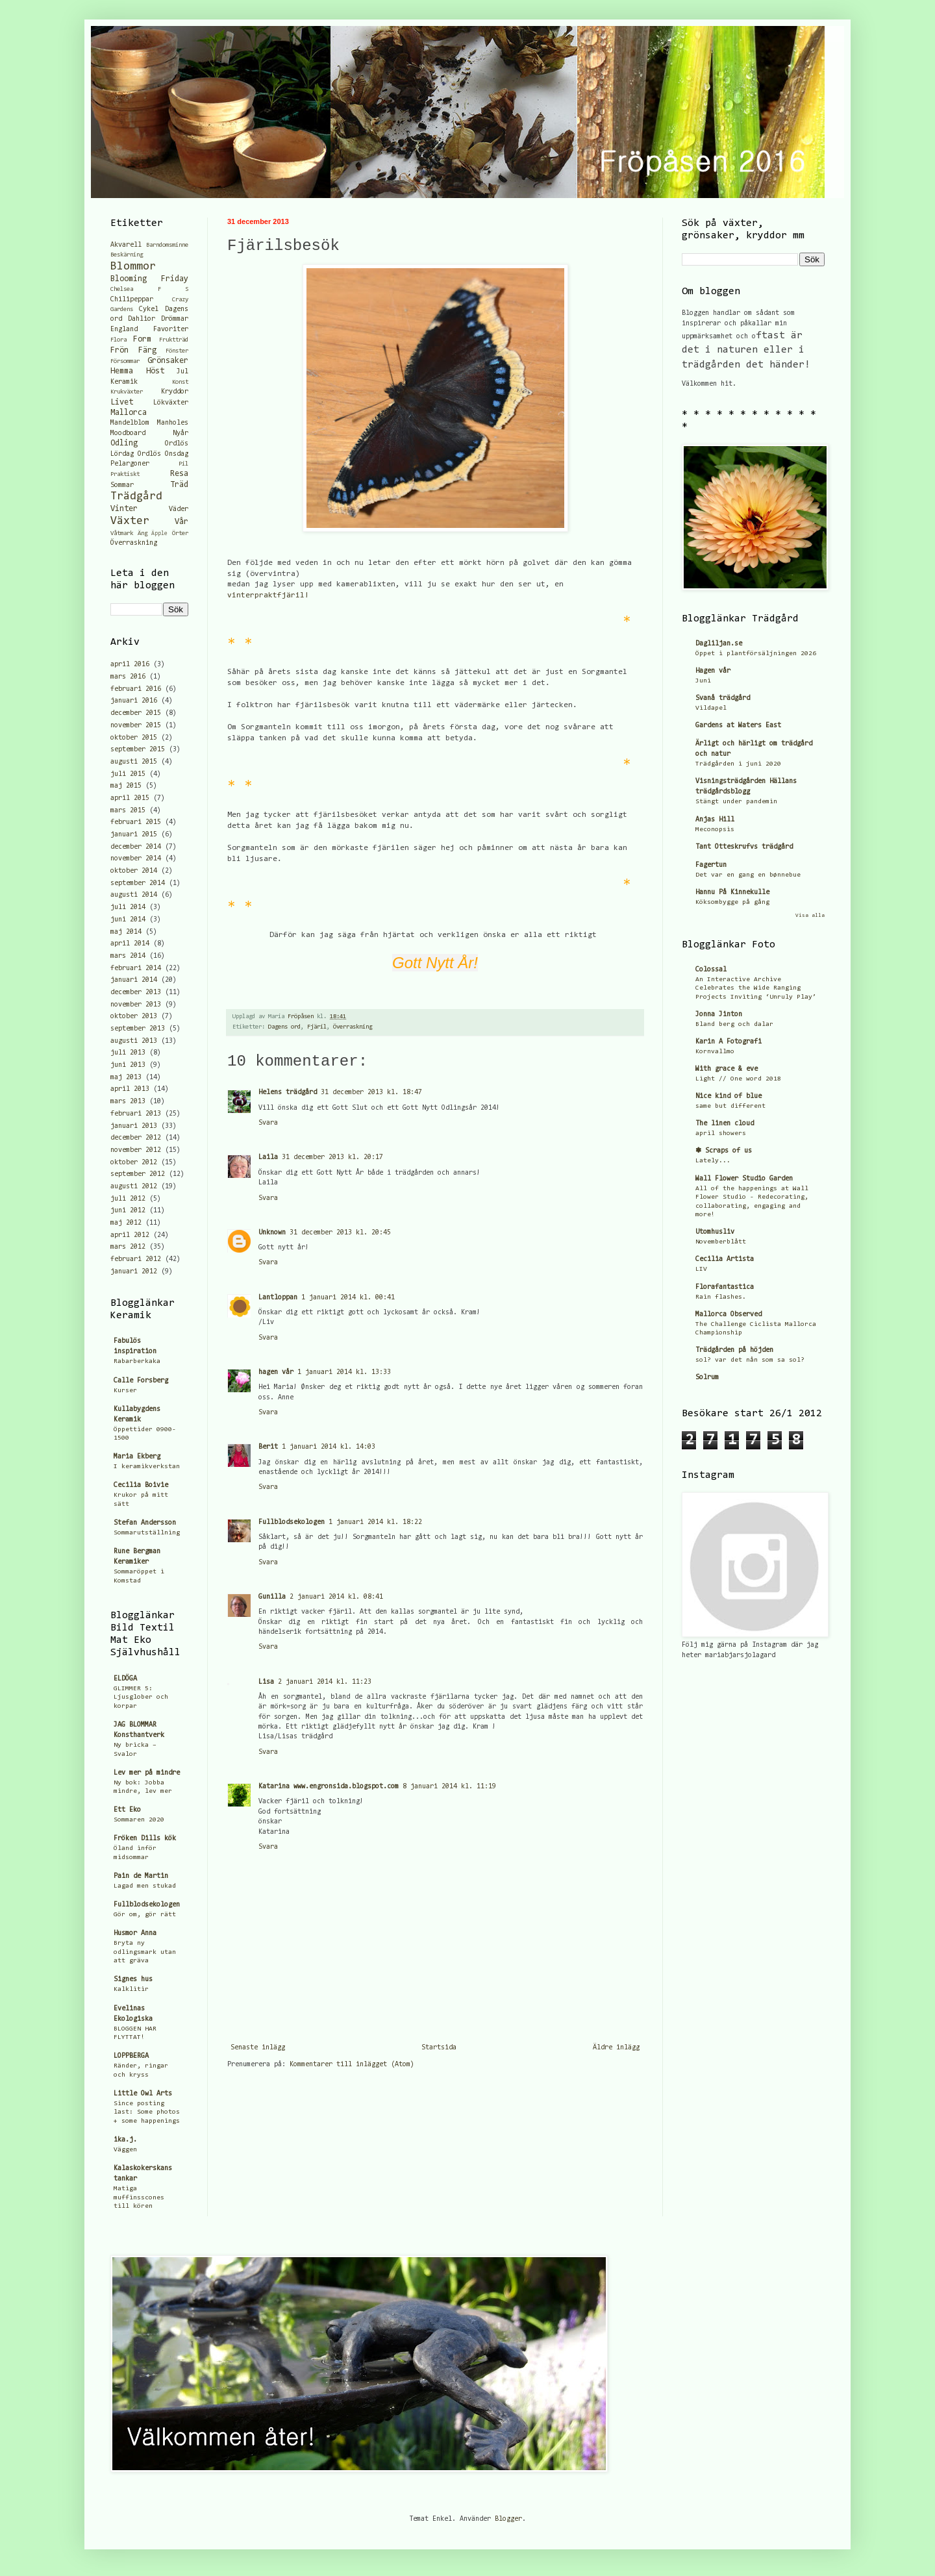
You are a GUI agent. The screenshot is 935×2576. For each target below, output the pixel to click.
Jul (182, 371)
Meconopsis (714, 829)
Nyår (180, 433)
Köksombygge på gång (732, 902)
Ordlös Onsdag (163, 454)
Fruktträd (173, 340)
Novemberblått (720, 1241)
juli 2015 (127, 774)
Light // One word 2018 (738, 1078)
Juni (703, 680)
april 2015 (129, 798)
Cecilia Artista (724, 1259)
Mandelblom (129, 423)
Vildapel (711, 708)
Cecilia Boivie (141, 1485)
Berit (268, 1447)
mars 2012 (127, 1247)
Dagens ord (284, 1027)
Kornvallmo (714, 1051)
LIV (701, 1269)
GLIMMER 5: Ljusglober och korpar (141, 1697)
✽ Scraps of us (723, 1151)
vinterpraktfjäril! (268, 595)
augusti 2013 (133, 1041)
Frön (119, 350)
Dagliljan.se (718, 643)
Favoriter (170, 329)
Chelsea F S (149, 289)
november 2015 (135, 725)
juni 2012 (127, 1210)
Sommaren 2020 (139, 1819)
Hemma (121, 371)
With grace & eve (726, 1069)
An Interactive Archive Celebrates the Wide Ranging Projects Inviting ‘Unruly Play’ (755, 988)
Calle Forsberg (141, 1380)
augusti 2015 (133, 762)
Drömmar (174, 319)
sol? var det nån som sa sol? (749, 1360)
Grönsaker (167, 360)
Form (142, 339)
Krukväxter (126, 392)
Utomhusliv (714, 1232)
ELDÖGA (125, 1678)
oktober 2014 (133, 871)
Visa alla (810, 915)
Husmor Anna (135, 1933)
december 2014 (135, 847)
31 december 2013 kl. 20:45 (340, 1232)
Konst (180, 382)
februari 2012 (135, 1259)
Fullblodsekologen (291, 1522)
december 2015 (135, 713)
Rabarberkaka (137, 1361)
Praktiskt (125, 474)
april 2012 (129, 1235)
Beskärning (126, 255)
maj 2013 (126, 1077)
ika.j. (125, 2140)
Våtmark (121, 534)
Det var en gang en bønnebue (748, 875)
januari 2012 (133, 1271)
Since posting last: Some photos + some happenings (147, 2112)
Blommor (133, 267)
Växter (129, 521)
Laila (268, 1157)
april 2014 (129, 943)
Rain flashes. (720, 1297)
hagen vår (275, 1372)
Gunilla (272, 1597)
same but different (730, 1106)
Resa (179, 473)
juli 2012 (127, 1199)
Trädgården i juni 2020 (738, 764)
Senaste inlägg (258, 2047)
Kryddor (174, 391)
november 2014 (135, 858)
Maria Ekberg (137, 1456)
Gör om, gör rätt (145, 1914)
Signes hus (133, 1979)
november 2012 (135, 1150)
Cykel (148, 309)
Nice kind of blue (728, 1096)
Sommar (122, 485)
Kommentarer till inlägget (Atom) (352, 2064)
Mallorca (128, 412)
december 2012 (135, 1138)
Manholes (172, 423)
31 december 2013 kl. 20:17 (332, 1157)
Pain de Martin (141, 1876)
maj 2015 (126, 786)
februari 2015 (135, 822)
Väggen (125, 2149)
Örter (180, 534)
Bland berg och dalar (734, 1024)
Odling (124, 443)
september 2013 (137, 1028)
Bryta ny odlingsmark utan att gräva (145, 1952)
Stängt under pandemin (736, 801)
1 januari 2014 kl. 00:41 (348, 1297)
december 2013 (135, 992)
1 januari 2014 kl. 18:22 (375, 1522)
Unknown (272, 1232)
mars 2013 (127, 1101)
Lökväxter (170, 402)
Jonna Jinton (718, 1014)
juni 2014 (127, 919)
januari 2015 (133, 834)
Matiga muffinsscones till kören (139, 2197)
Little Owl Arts (143, 2093)
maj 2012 (126, 1223)
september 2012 (137, 1174)
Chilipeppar (131, 299)
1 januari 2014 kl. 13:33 (344, 1372)
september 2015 (137, 749)
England (124, 329)
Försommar (125, 361)
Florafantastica (724, 1287)
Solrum (707, 1377)
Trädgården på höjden (734, 1350)
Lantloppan (277, 1297)
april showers (720, 1133)
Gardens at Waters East (738, 725)
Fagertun (711, 865)
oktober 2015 (133, 738)
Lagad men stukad (145, 1886)
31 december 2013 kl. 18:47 (371, 1092)
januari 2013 (133, 1126)
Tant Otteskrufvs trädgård (744, 847)
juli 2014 (127, 907)
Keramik (124, 382)
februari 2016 (135, 689)
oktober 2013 (133, 1016)
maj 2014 (126, 932)
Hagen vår (712, 671)
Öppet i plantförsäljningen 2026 (755, 653)
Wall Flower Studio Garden (744, 1178)
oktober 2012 (133, 1162)
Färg (147, 350)
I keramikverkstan (147, 1466)
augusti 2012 (133, 1186)
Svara (268, 1123)
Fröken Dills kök (145, 1838)
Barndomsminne (167, 245)
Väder (178, 509)
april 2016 (129, 664)
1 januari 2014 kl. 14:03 (328, 1447)
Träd (179, 485)
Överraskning (352, 1027)
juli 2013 (127, 1053)
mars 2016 (127, 677)
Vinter (124, 509)
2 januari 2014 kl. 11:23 (324, 1682)
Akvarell (126, 245)
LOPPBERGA (131, 2056)
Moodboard (127, 433)
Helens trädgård (287, 1092)
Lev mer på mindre (147, 1773)
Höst (155, 371)
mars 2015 (127, 810)
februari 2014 (135, 968)
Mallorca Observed (728, 1314)
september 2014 (137, 883)
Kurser (125, 1390)
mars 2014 (127, 956)
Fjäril (317, 1027)
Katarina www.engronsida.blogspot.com (328, 1786)
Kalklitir (131, 1989)
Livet (121, 402)
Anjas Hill (714, 819)
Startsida (438, 2047)
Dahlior (141, 319)
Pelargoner (129, 464)
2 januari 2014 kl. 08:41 (336, 1597)
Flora (118, 340)
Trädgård (136, 497)
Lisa (266, 1682)
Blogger (508, 2519)
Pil (183, 464)
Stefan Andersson (145, 1523)
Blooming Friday (149, 279)
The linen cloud (724, 1123)
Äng (142, 534)
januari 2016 (133, 701)
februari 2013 (135, 1114)
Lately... (712, 1160)
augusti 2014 (133, 895)
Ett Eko (127, 1810)
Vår (181, 522)
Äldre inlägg (616, 2047)
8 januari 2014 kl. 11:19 (449, 1786)
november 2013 (135, 1004)
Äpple (159, 533)
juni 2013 (127, 1065)
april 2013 (129, 1089)
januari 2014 (133, 980)
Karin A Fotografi (728, 1041)
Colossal (711, 969)
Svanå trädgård (722, 698)
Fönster (177, 351)
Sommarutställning (147, 1532)
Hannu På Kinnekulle (732, 892)
